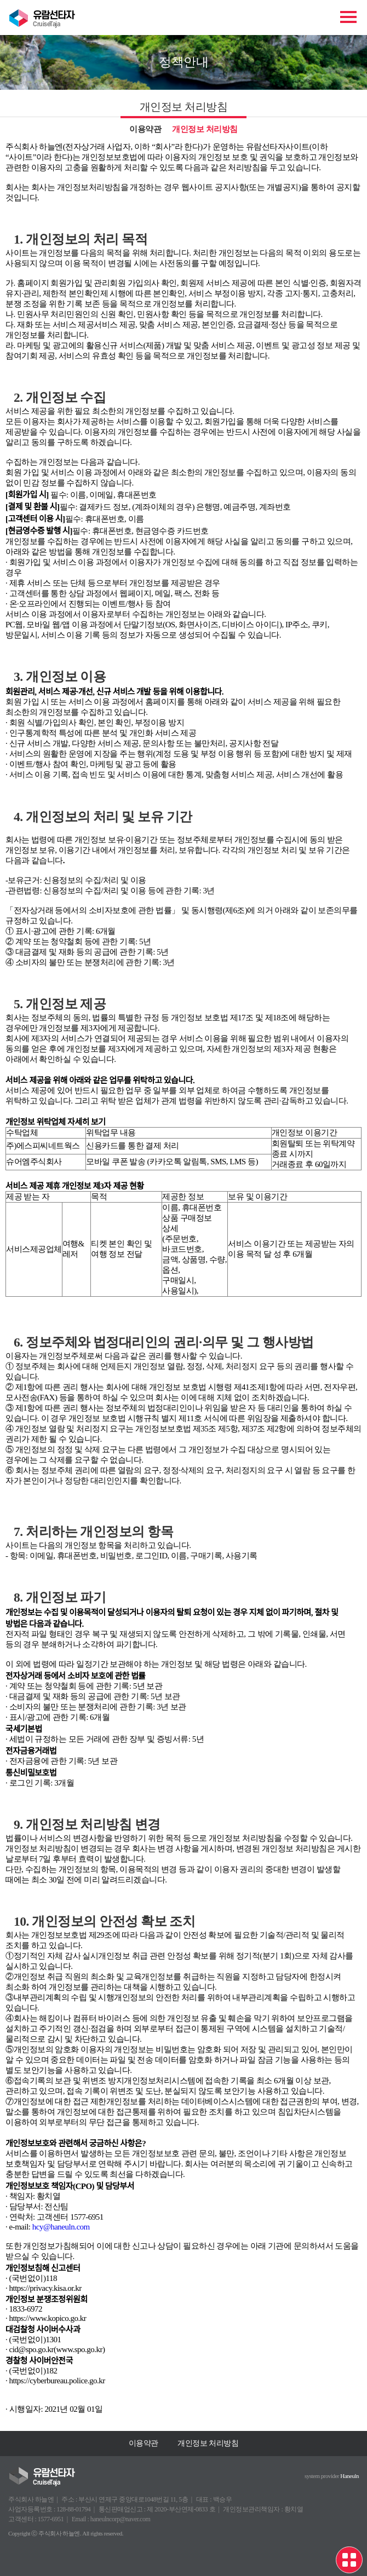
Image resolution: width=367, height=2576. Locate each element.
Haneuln (349, 2476)
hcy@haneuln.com (61, 2226)
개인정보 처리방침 (204, 129)
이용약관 (145, 129)
